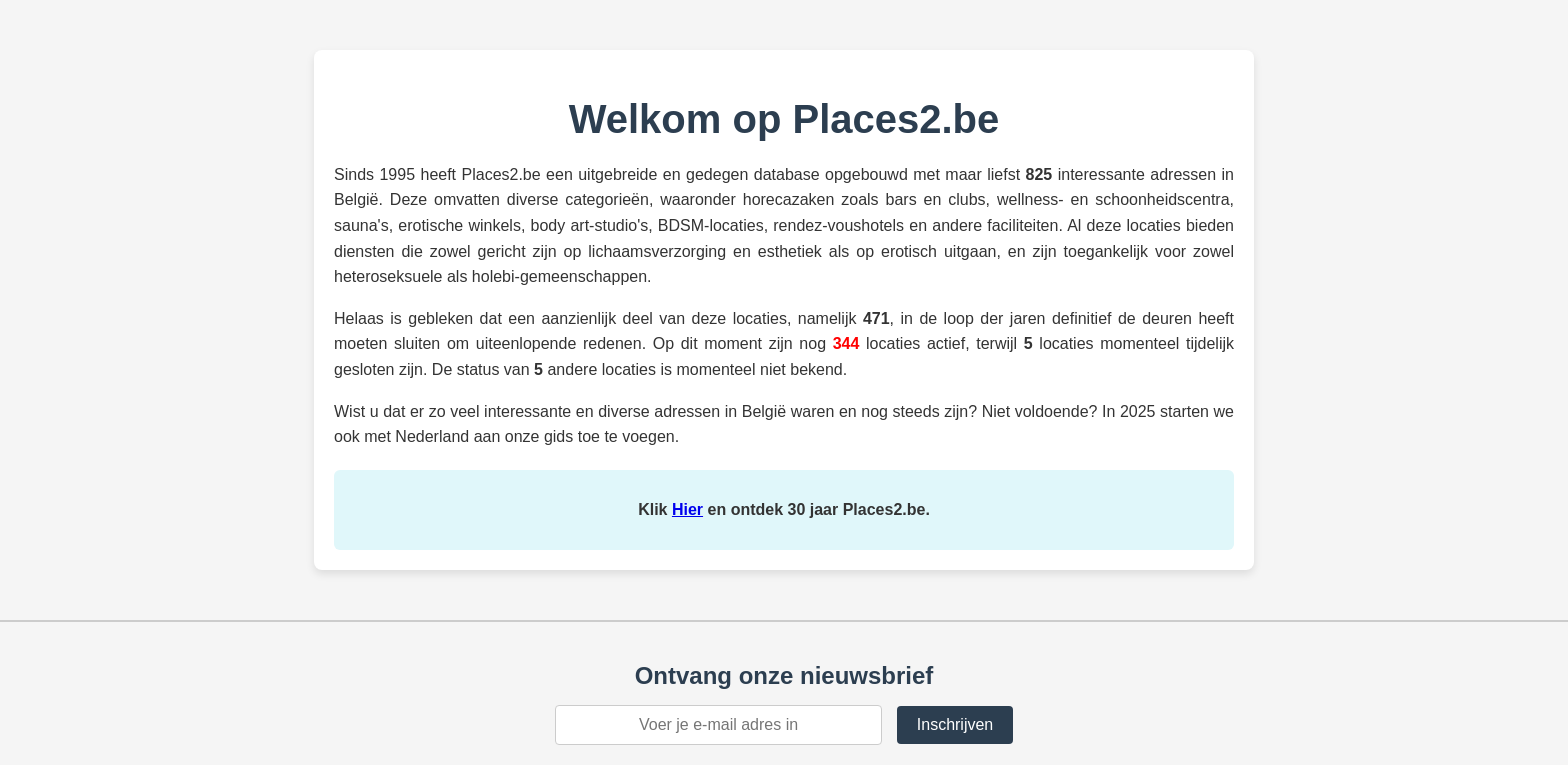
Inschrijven (955, 724)
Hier (687, 509)
